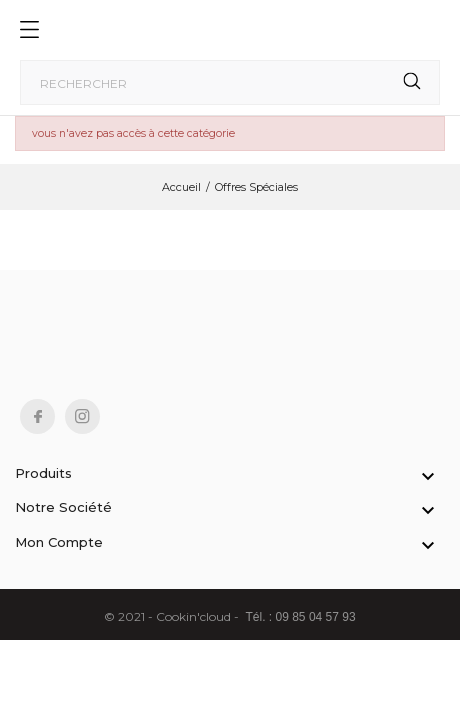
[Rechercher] (230, 82)
